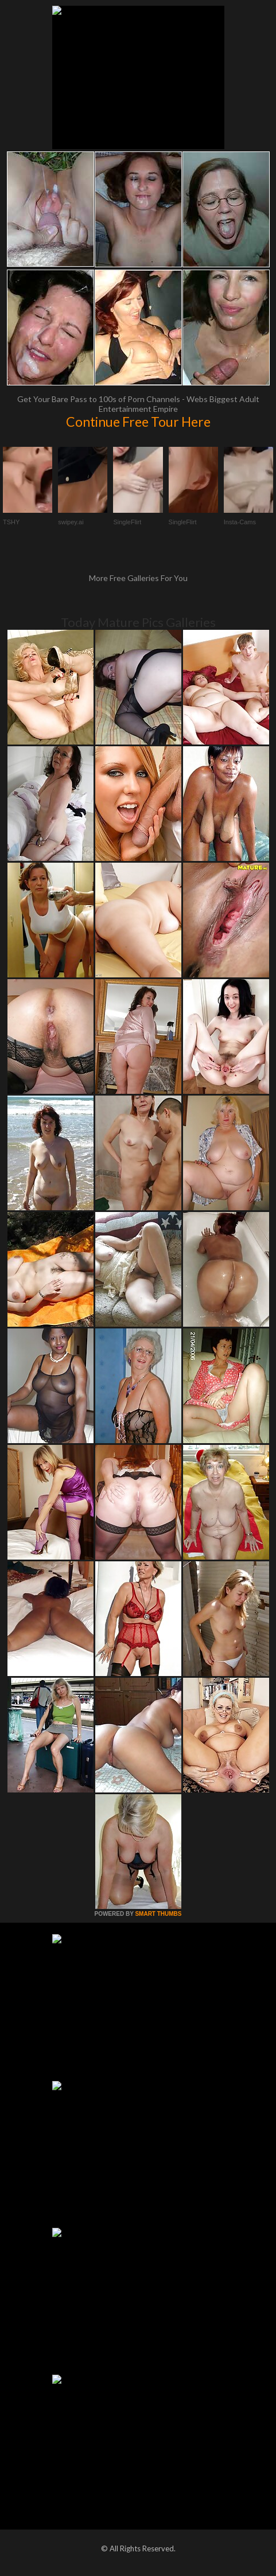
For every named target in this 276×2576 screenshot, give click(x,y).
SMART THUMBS (158, 1914)
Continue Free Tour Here (138, 422)
